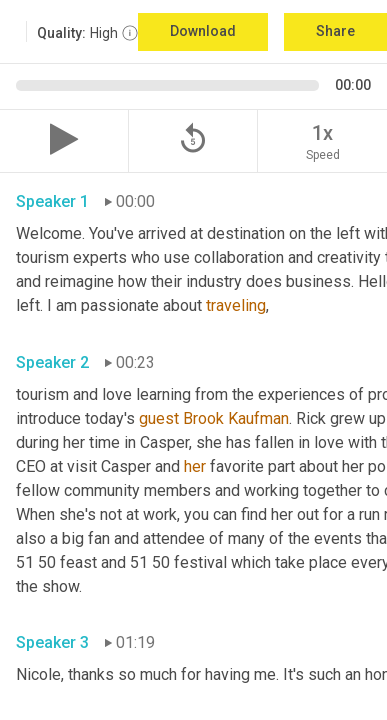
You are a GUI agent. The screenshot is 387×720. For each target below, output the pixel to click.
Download (203, 31)
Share (335, 31)
